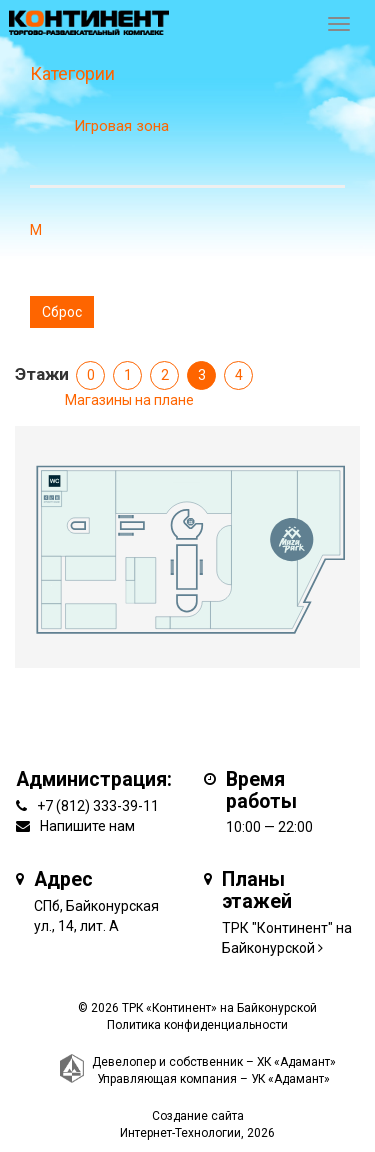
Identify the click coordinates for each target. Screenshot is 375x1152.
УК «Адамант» (290, 1079)
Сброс (62, 312)
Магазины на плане (129, 400)
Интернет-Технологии (180, 1133)
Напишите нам (87, 826)
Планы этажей (257, 890)
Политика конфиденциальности (197, 1025)
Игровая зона (121, 126)
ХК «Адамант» (296, 1062)
